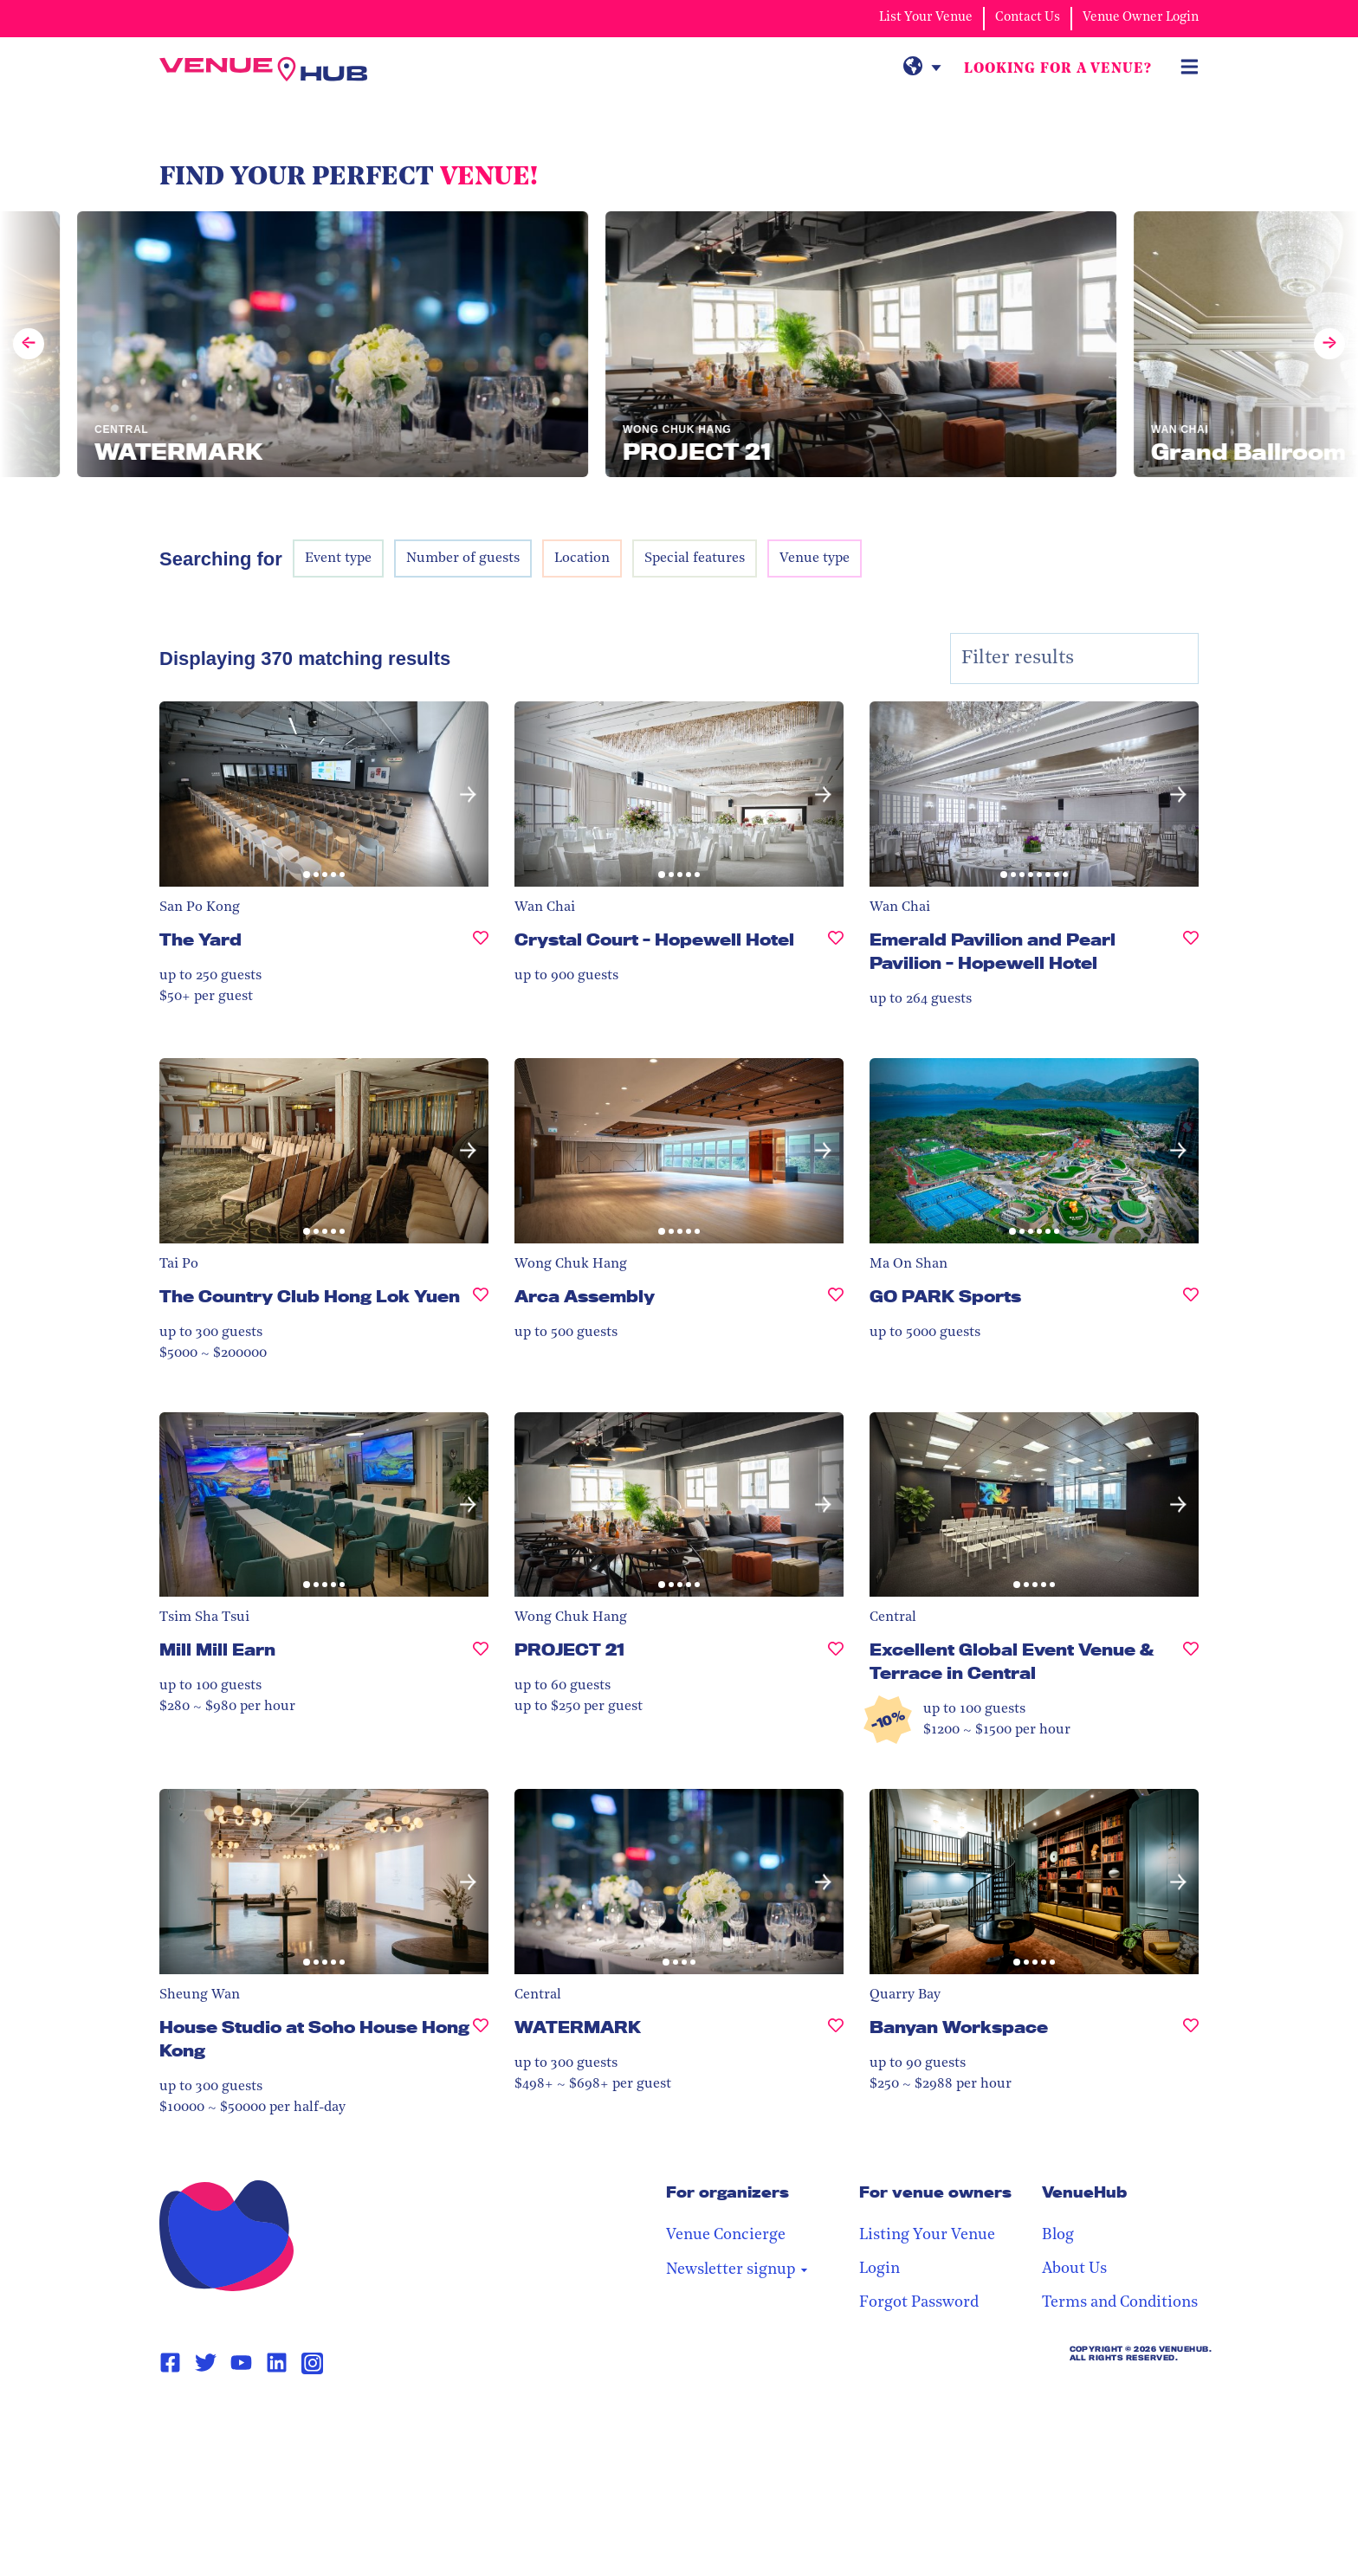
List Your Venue (926, 17)
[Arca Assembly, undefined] (836, 1303)
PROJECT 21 (569, 1649)
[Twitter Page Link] (206, 2363)
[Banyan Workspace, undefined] (1191, 2034)
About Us (1074, 2269)
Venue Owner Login (1141, 17)
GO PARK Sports (945, 1296)
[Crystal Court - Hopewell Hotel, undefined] (836, 946)
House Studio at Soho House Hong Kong (314, 2039)
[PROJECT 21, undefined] (836, 1656)
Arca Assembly (584, 1296)
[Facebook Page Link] (170, 2363)
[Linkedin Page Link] (277, 2363)
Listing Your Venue (927, 2235)
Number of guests (463, 558)
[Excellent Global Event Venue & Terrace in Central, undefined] (1191, 1668)
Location (582, 558)
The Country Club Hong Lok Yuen (309, 1296)
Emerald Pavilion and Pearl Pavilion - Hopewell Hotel (993, 951)
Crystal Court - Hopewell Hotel (654, 939)
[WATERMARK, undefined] (836, 2034)
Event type (338, 558)
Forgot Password (919, 2303)
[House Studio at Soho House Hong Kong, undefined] (480, 2046)
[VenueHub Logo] (263, 69)
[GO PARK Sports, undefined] (1191, 1303)
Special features (694, 558)
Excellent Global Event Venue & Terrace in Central (1012, 1661)
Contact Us (1027, 17)
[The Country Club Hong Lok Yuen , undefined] (480, 1303)
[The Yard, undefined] (480, 946)
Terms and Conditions (1120, 2303)
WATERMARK (577, 2027)
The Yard (200, 939)
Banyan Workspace (959, 2027)
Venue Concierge (726, 2235)
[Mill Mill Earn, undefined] (480, 1656)
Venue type (814, 558)
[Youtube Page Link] (241, 2363)
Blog (1058, 2235)
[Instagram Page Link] (312, 2363)
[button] (468, 794)
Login (879, 2269)
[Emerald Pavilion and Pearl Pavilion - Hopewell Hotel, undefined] (1191, 958)
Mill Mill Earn (217, 1649)
